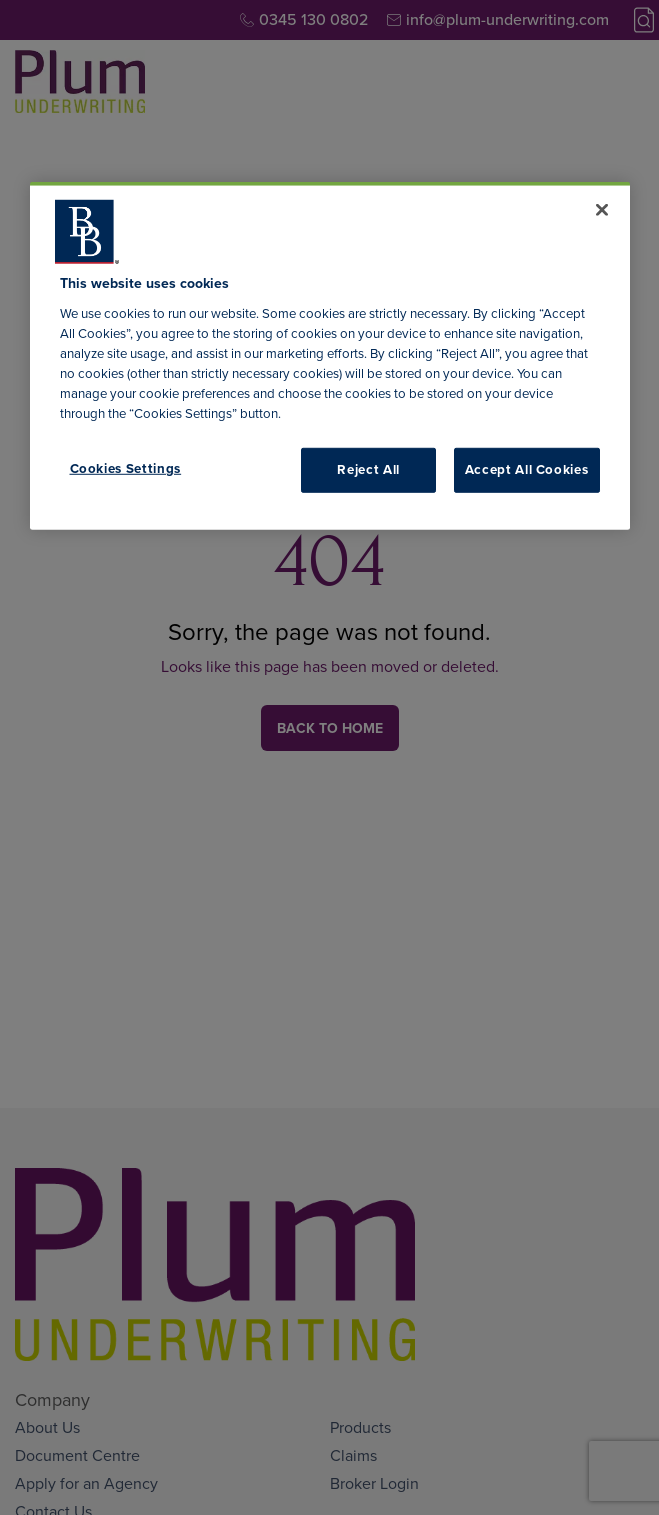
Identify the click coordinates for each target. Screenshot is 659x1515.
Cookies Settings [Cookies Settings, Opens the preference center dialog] (126, 468)
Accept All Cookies (527, 469)
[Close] (602, 210)
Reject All (368, 469)
